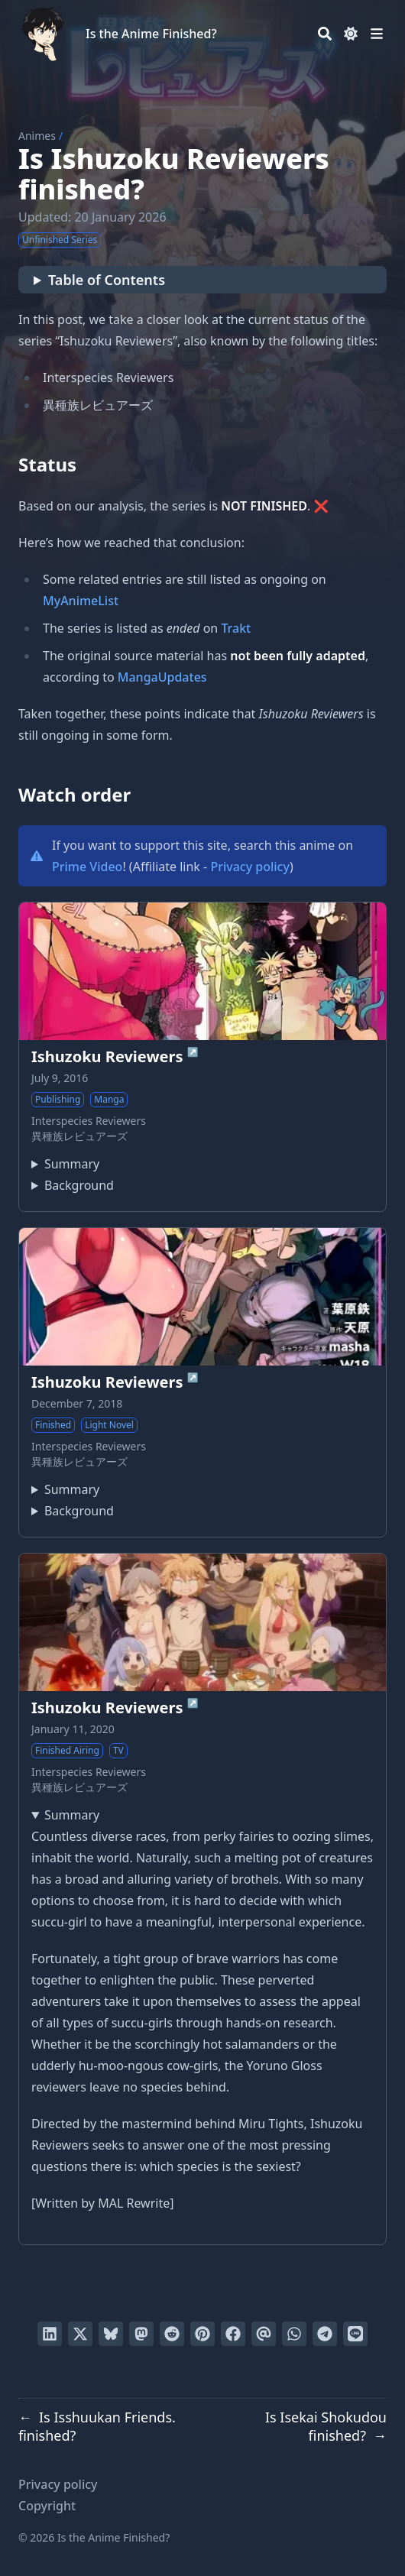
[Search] (325, 34)
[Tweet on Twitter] (80, 2334)
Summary (71, 1163)
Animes (37, 135)
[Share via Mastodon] (141, 2334)
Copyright (47, 2505)
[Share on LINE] (355, 2334)
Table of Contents (106, 280)
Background (79, 1185)
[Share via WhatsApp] (294, 2334)
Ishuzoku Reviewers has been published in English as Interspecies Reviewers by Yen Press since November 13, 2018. (72, 1185)
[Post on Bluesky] (111, 2334)
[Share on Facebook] (233, 2334)
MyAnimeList (80, 600)
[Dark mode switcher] (351, 34)
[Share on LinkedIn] (49, 2334)
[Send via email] (263, 2334)
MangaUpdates (162, 677)
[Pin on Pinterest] (202, 2334)
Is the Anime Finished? (151, 33)
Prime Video (87, 866)
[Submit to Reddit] (172, 2334)
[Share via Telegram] (325, 2334)
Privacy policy (250, 866)
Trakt (236, 628)
